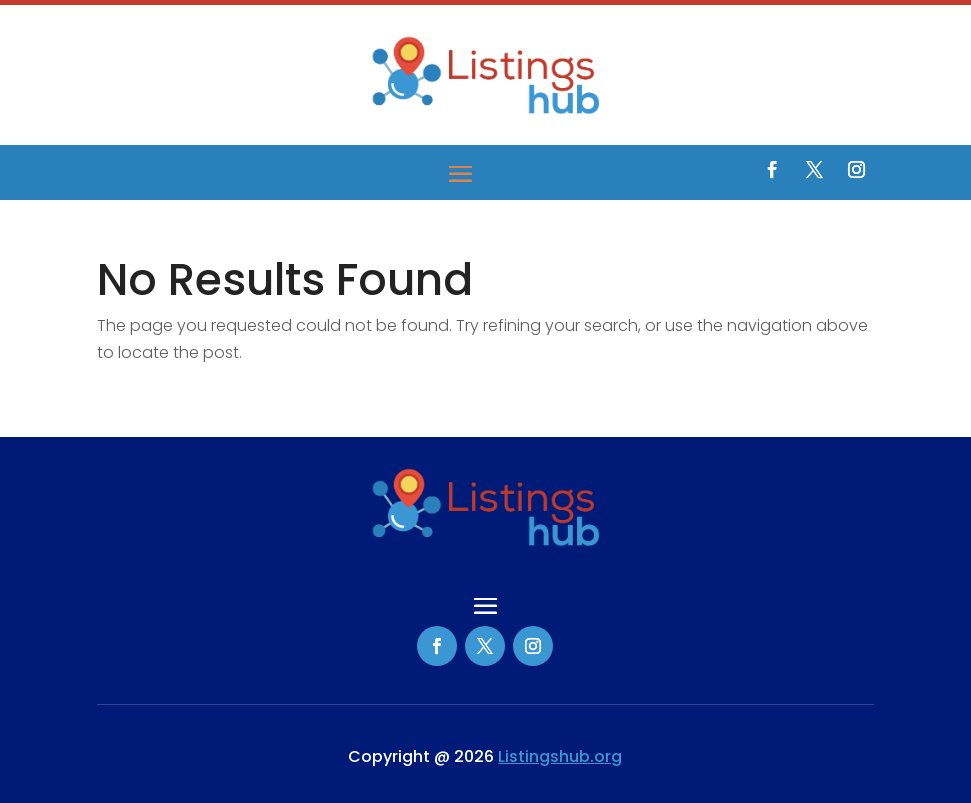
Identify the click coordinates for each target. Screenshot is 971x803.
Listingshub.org (560, 756)
